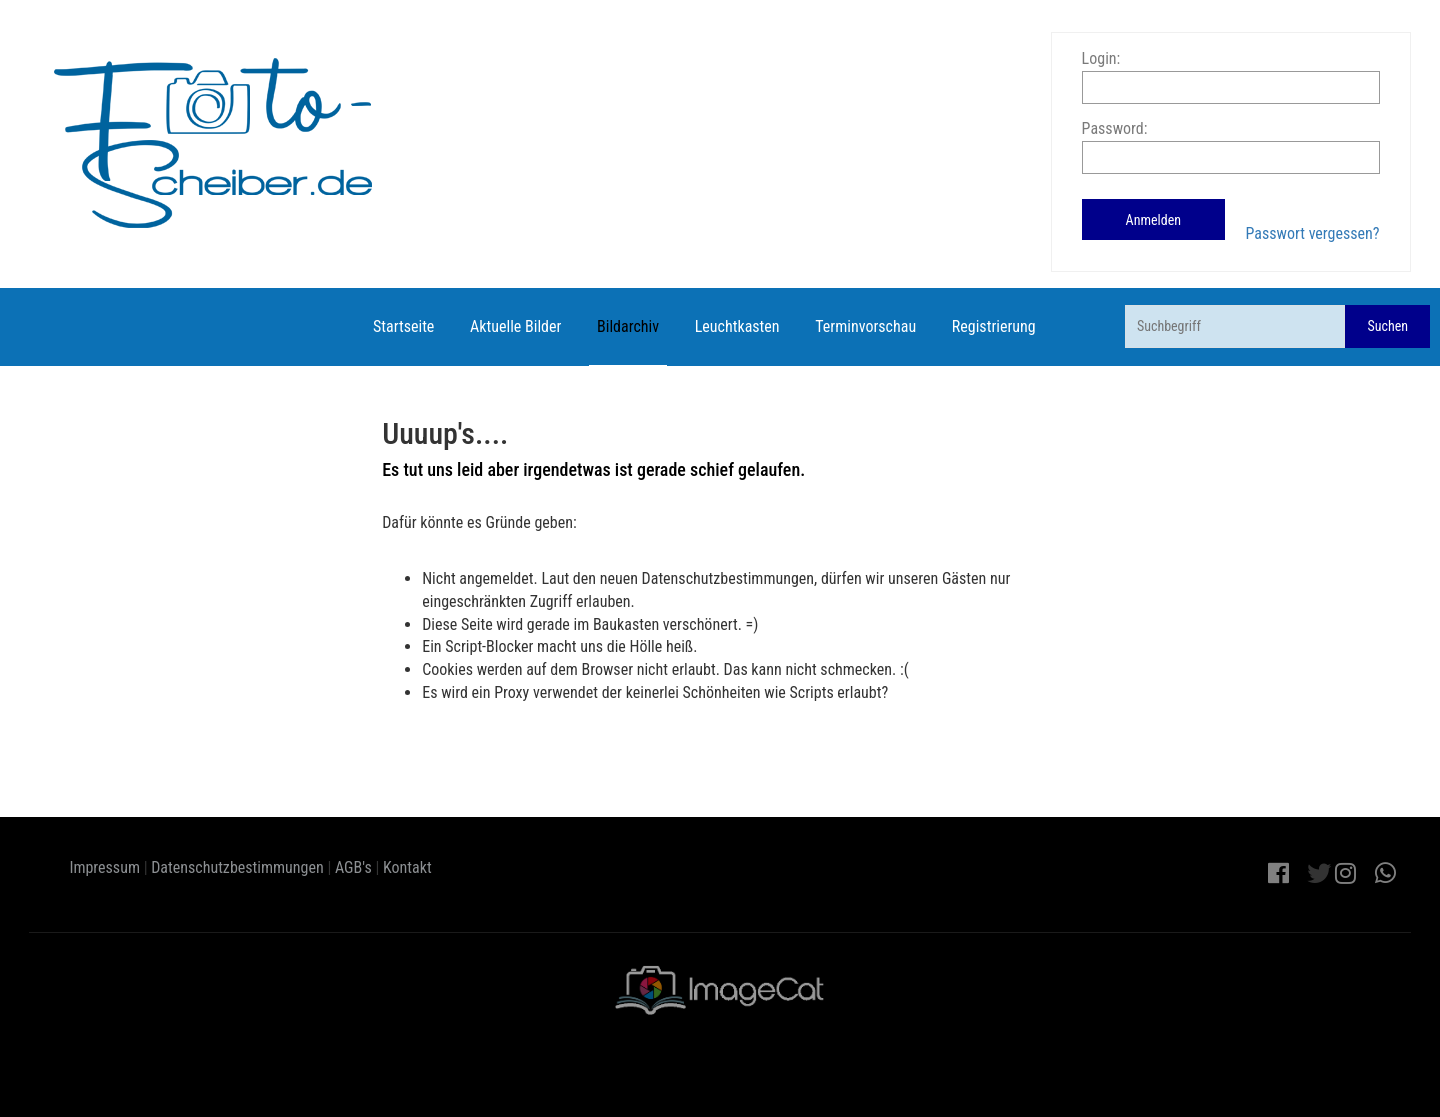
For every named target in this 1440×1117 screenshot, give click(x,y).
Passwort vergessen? (1312, 233)
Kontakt (407, 867)
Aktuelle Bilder (515, 326)
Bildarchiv (628, 326)
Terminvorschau (865, 326)
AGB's (353, 867)
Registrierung (994, 326)
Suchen (1387, 326)
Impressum (104, 867)
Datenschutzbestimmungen (237, 867)
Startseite (403, 326)
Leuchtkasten (737, 326)
